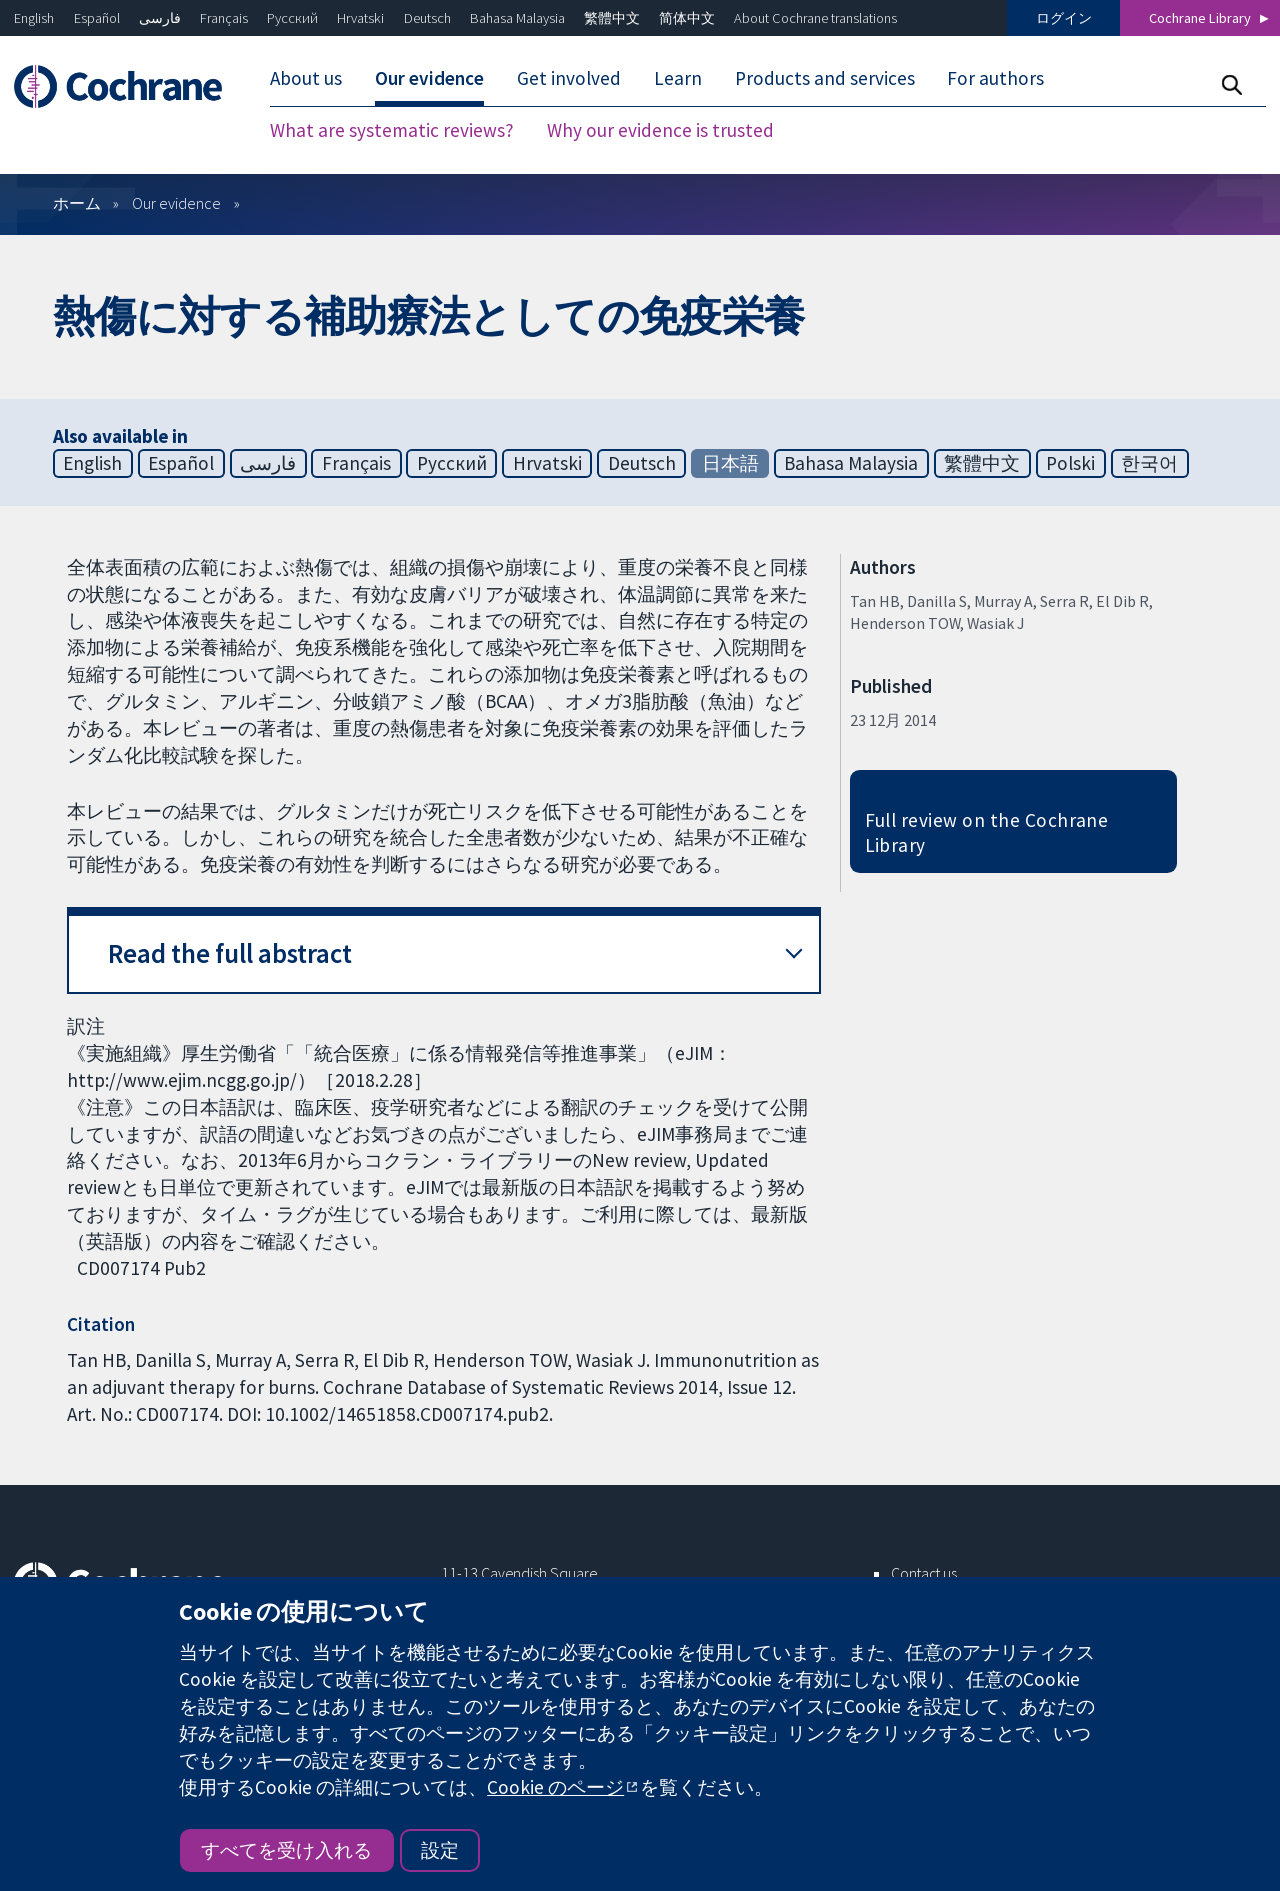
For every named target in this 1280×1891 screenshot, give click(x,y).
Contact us (924, 1573)
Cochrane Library (1200, 18)
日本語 (730, 463)
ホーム (77, 203)
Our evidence (429, 78)
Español (97, 18)
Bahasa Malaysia (517, 18)
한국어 (1149, 463)
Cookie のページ (555, 1787)
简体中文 (687, 18)
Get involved (569, 78)
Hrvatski (360, 18)
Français (224, 18)
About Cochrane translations (815, 18)
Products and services (825, 78)
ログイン (1064, 18)
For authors (995, 78)
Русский (292, 18)
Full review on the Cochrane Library (987, 832)
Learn (678, 78)
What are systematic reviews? (392, 130)
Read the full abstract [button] (230, 953)
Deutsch (427, 18)
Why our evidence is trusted (660, 130)
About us (306, 78)
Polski (1070, 463)
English (34, 18)
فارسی (160, 18)
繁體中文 (612, 18)
